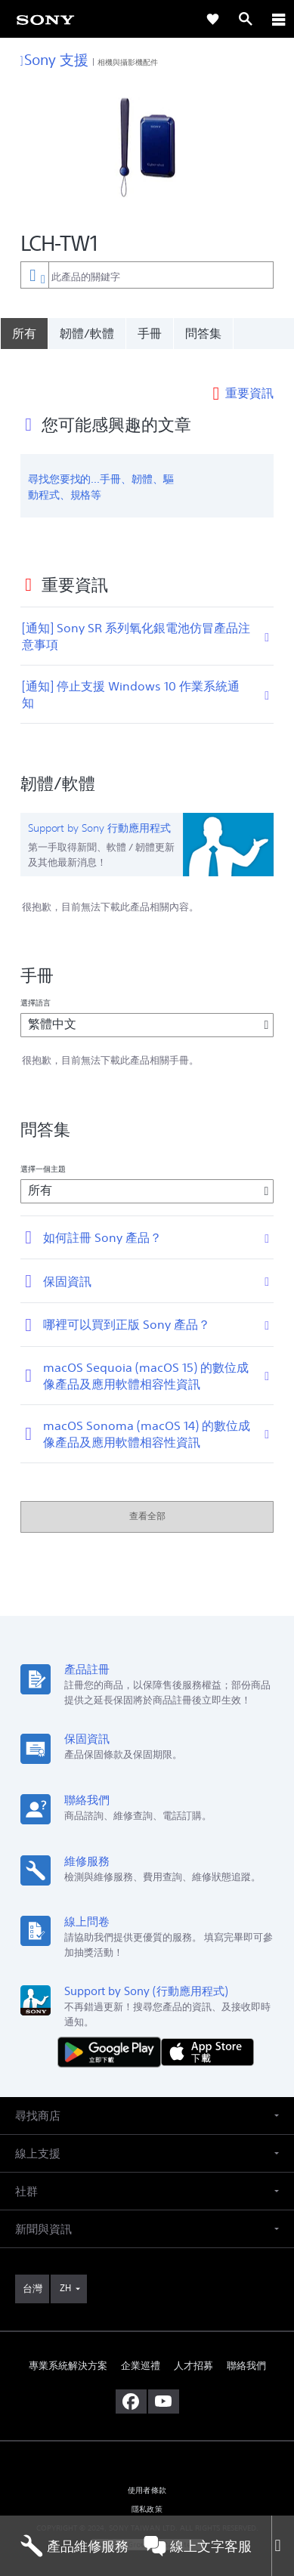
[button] (147, 2094)
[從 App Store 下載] (207, 2030)
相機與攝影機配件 (128, 62)
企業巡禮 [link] (140, 2344)
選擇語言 (35, 981)
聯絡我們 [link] (246, 2344)
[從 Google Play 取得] (112, 2030)
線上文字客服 (198, 2545)
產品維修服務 (74, 2545)
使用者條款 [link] (147, 2469)
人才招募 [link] (193, 2344)
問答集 (203, 333)
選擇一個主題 (43, 1147)
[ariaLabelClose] (278, 19)
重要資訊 (249, 370)
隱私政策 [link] (147, 2488)
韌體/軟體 (87, 333)
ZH (65, 2266)
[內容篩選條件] (34, 274)
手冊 (150, 333)
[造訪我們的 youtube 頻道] (163, 2380)
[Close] (282, 2546)
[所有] (24, 333)
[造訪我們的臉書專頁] (131, 2380)
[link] (45, 18)
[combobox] (147, 275)
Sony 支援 (54, 59)
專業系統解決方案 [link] (68, 2344)
